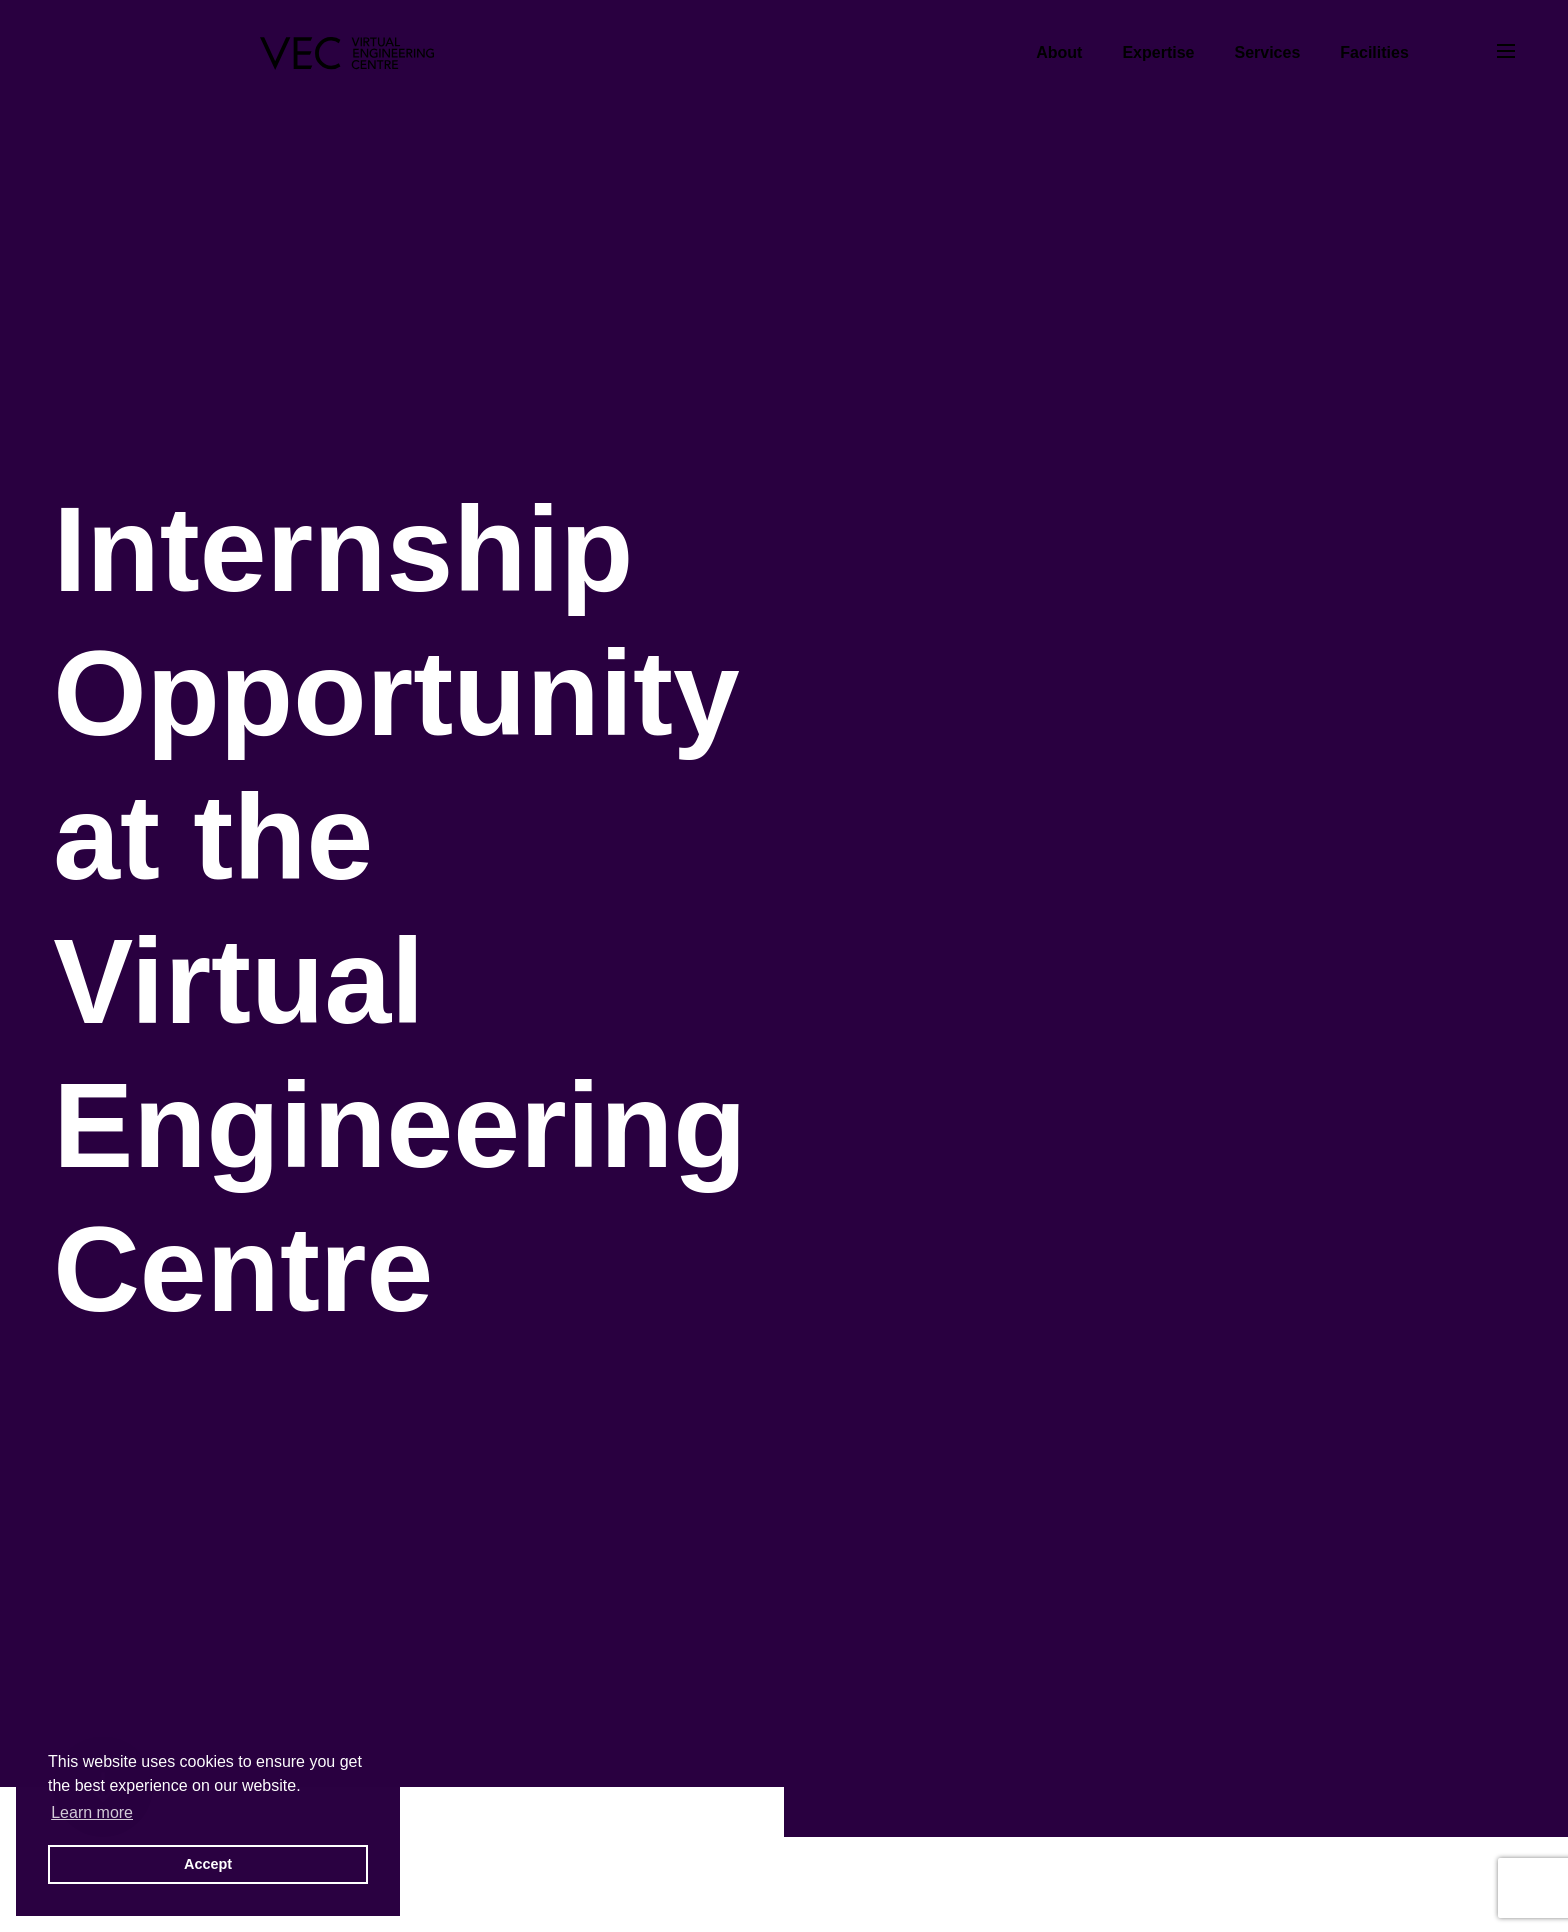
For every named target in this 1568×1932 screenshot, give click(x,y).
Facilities (1374, 52)
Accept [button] (208, 1864)
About (1059, 52)
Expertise (1158, 52)
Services (1267, 52)
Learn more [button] (92, 1812)
